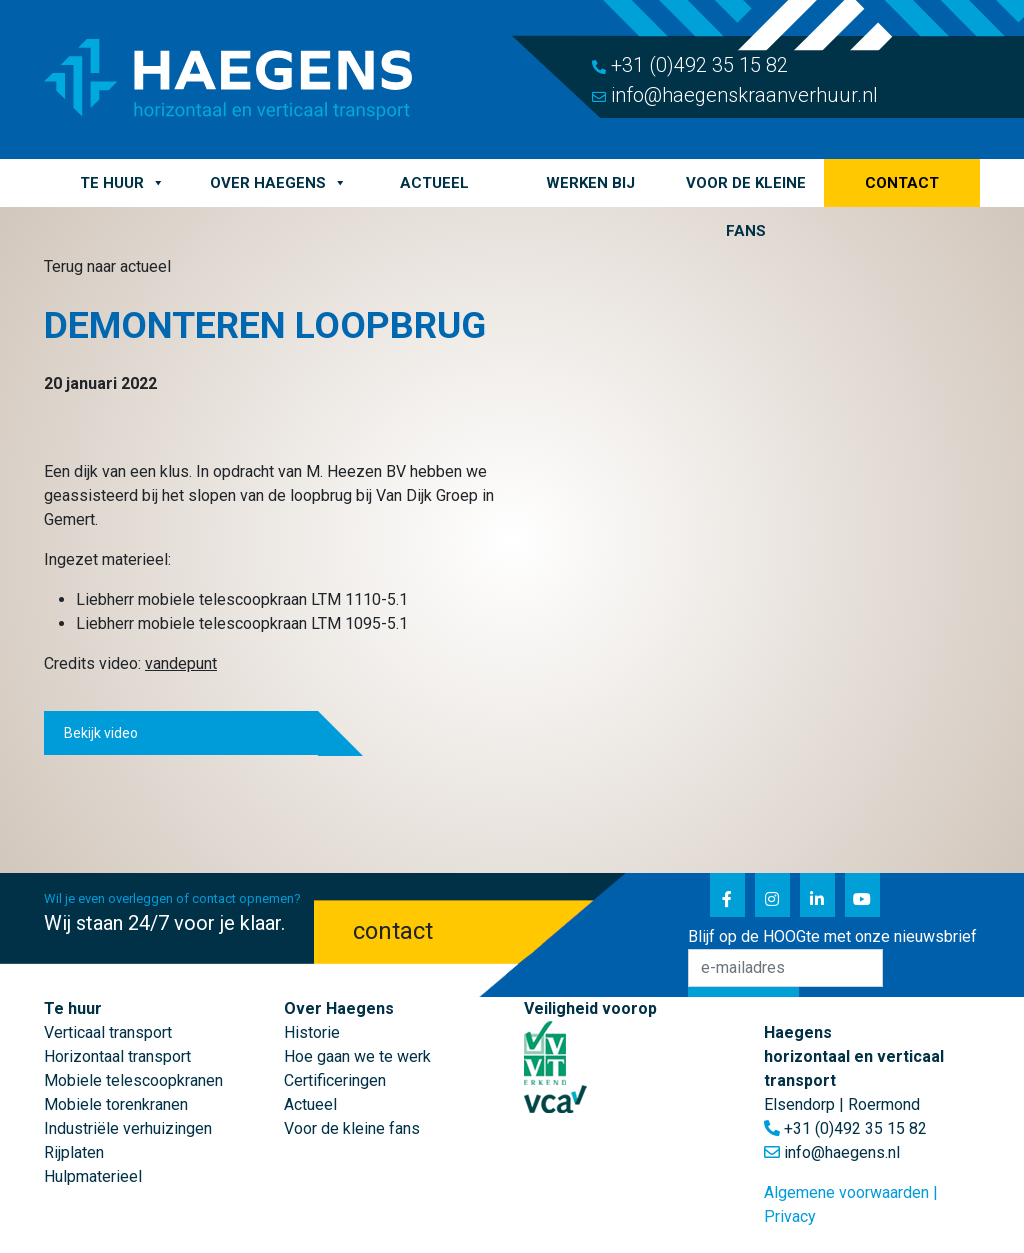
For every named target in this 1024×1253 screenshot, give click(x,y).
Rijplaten (74, 1152)
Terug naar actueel (107, 266)
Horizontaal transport (117, 1056)
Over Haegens (278, 183)
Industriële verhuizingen (128, 1128)
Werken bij (590, 183)
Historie (312, 1032)
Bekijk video (101, 733)
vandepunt (181, 663)
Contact (902, 183)
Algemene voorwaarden (846, 1192)
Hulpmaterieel (93, 1176)
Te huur (122, 183)
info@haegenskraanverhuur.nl (735, 95)
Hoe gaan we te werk (357, 1056)
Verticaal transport (108, 1032)
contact (393, 931)
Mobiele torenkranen (116, 1104)
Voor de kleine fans (746, 190)
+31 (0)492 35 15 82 (690, 65)
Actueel (434, 183)
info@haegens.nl (842, 1152)
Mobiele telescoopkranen (133, 1080)
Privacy (790, 1216)
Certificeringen (335, 1080)
